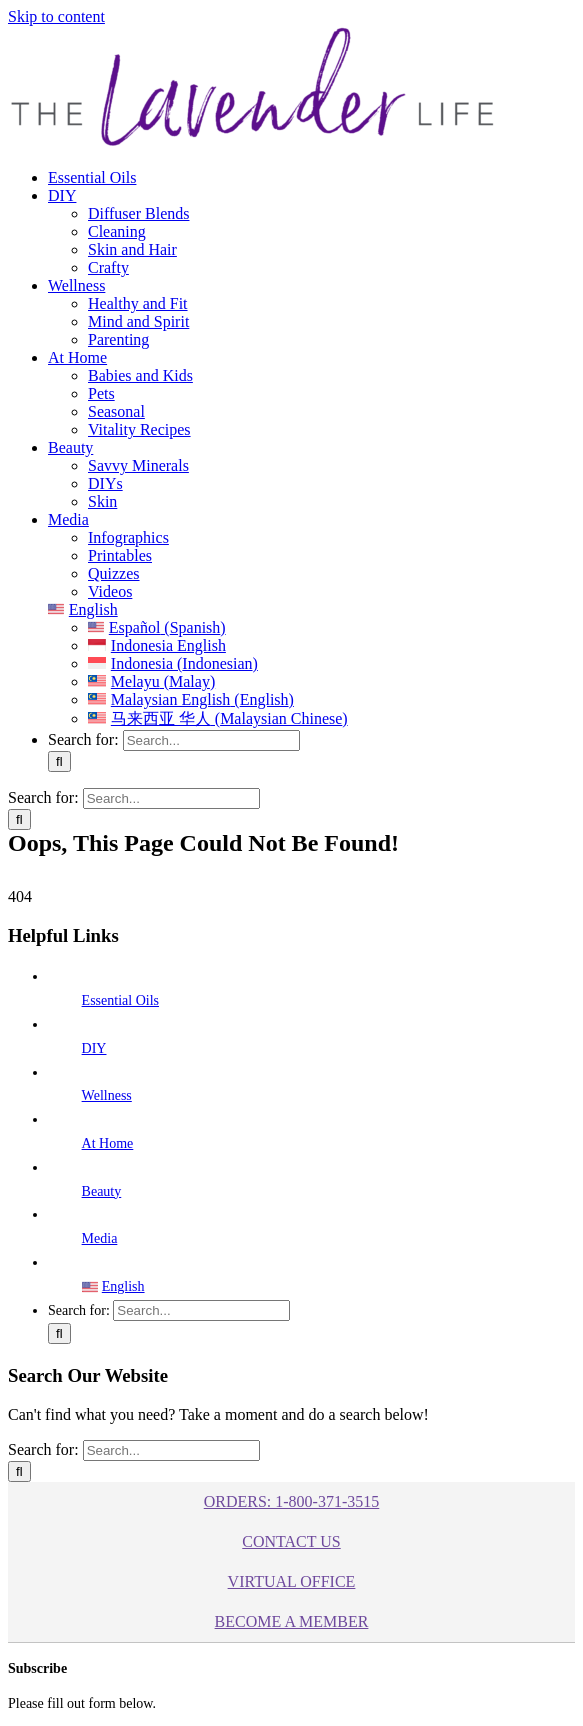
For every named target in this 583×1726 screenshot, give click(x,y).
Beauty (102, 1191)
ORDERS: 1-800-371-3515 (292, 1501)
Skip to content (56, 16)
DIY (94, 1048)
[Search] (59, 761)
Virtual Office (292, 1581)
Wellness (107, 1095)
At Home (108, 1143)
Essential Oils (120, 1000)
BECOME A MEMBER (292, 1621)
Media (100, 1238)
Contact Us (291, 1541)
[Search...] (211, 740)
